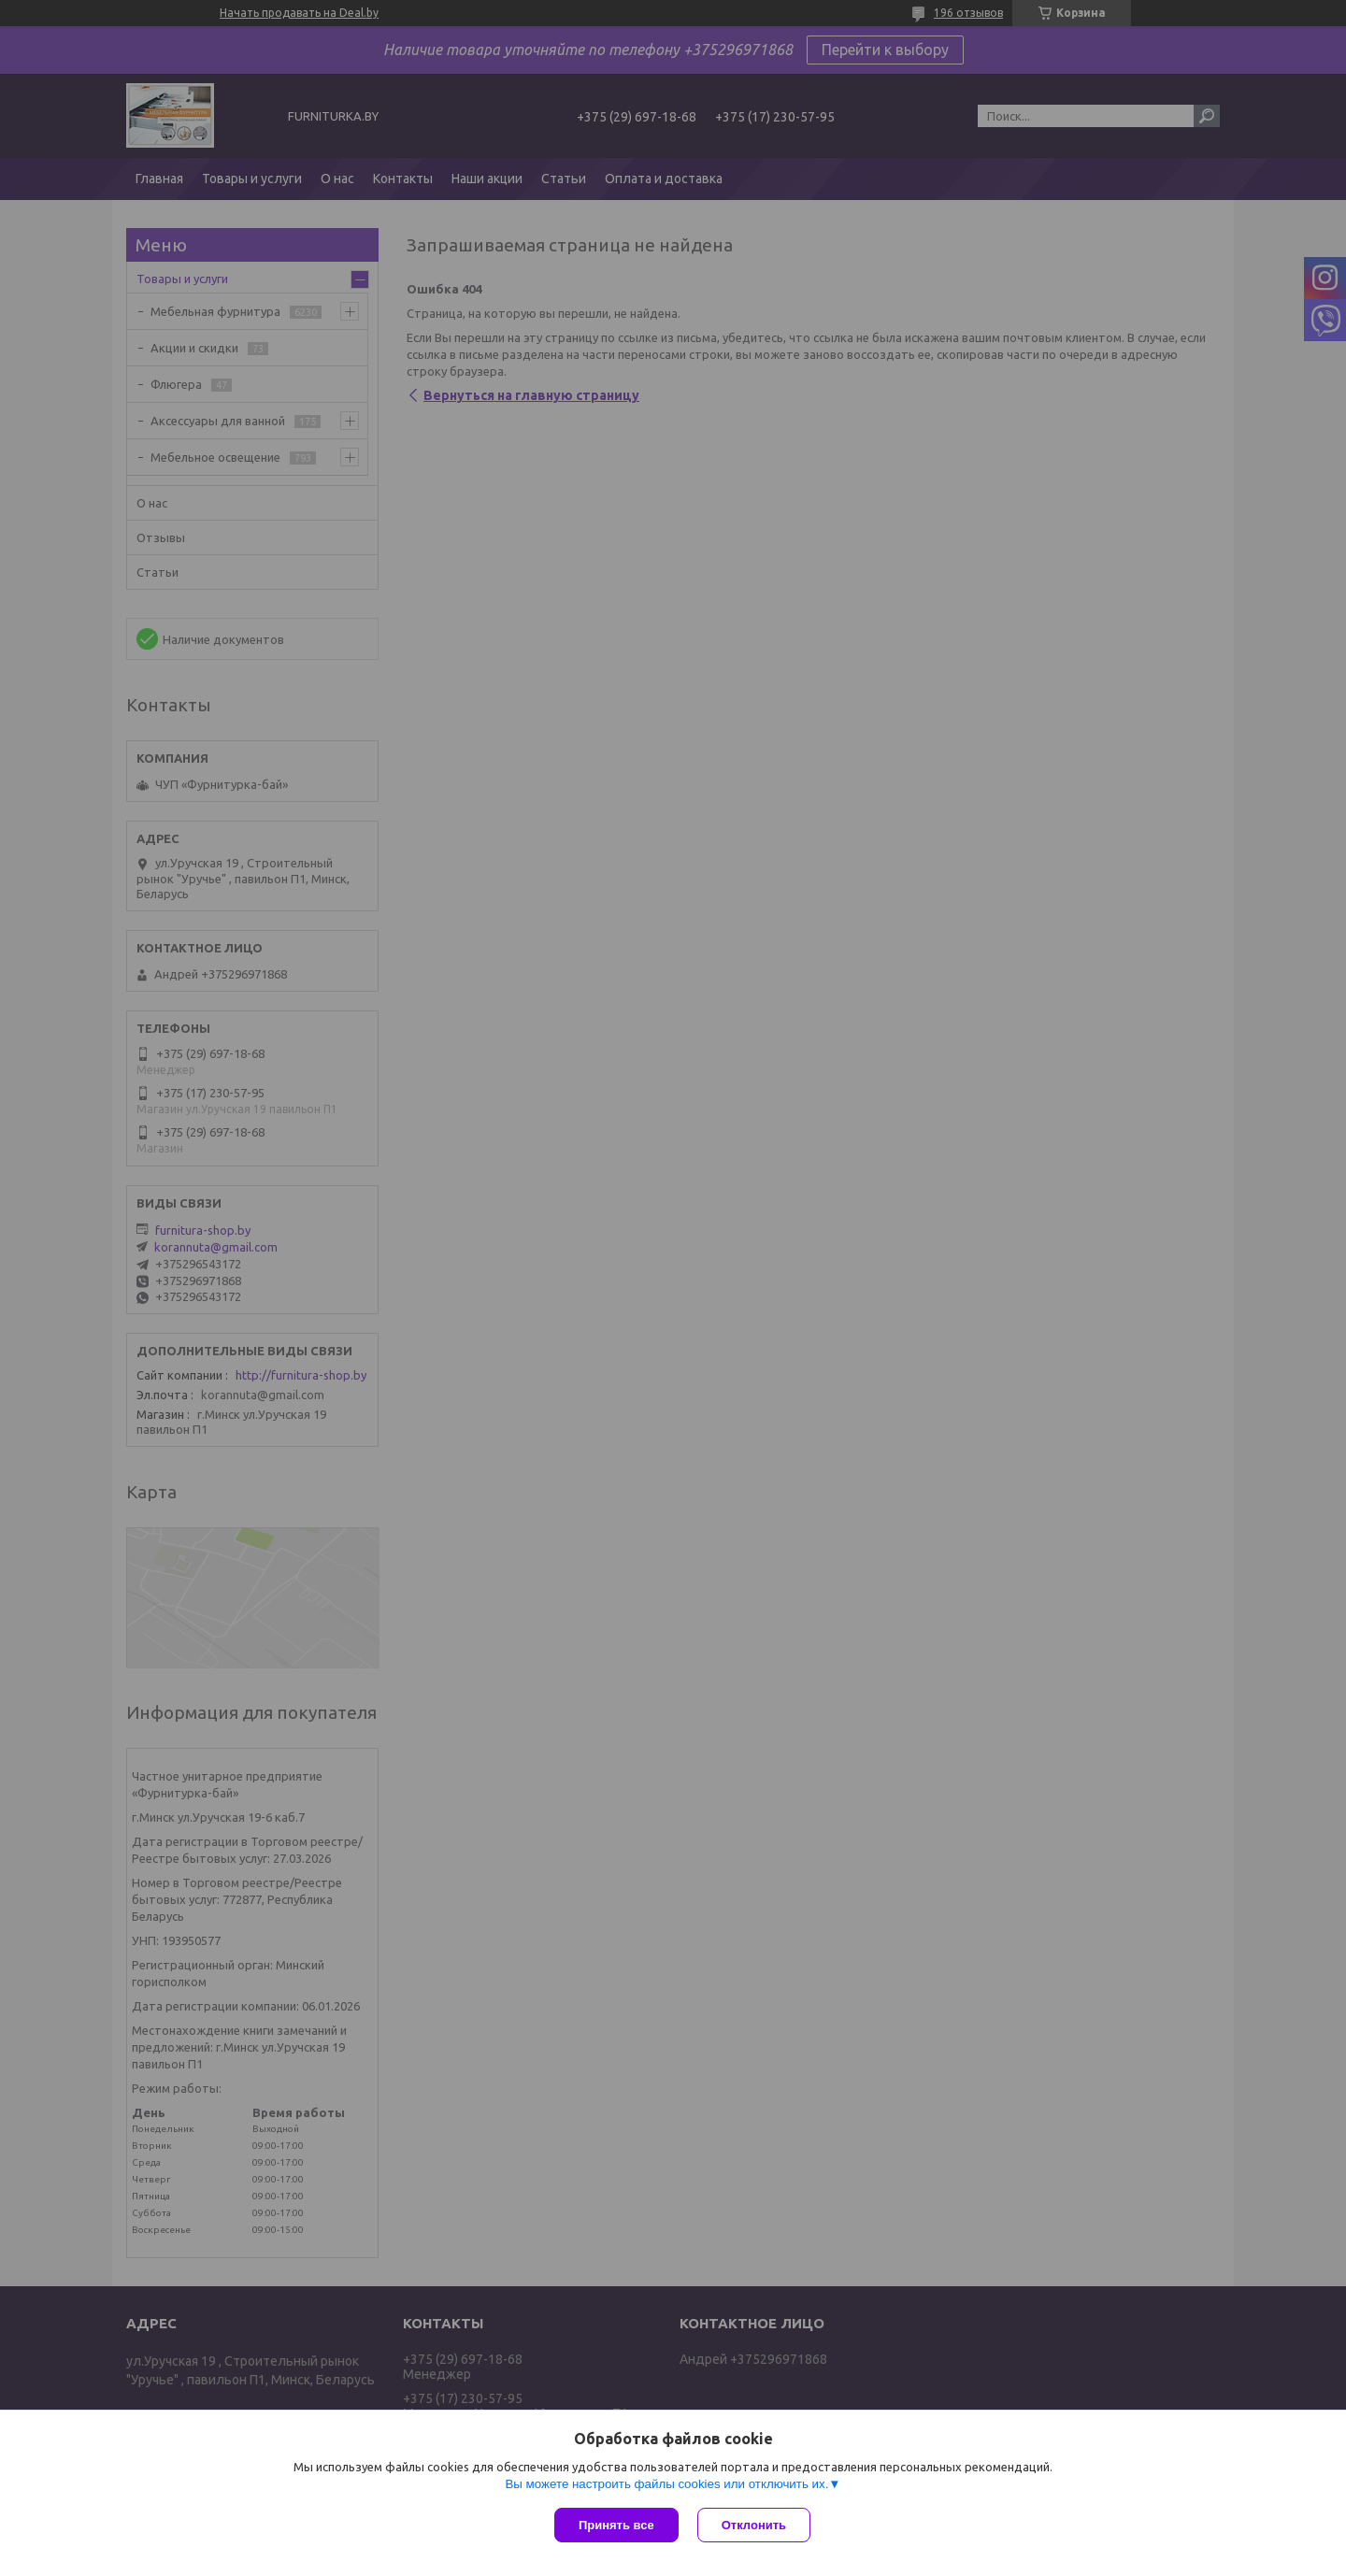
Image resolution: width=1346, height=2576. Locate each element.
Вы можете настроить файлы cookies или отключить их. (666, 2484)
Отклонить (754, 2525)
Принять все (616, 2525)
